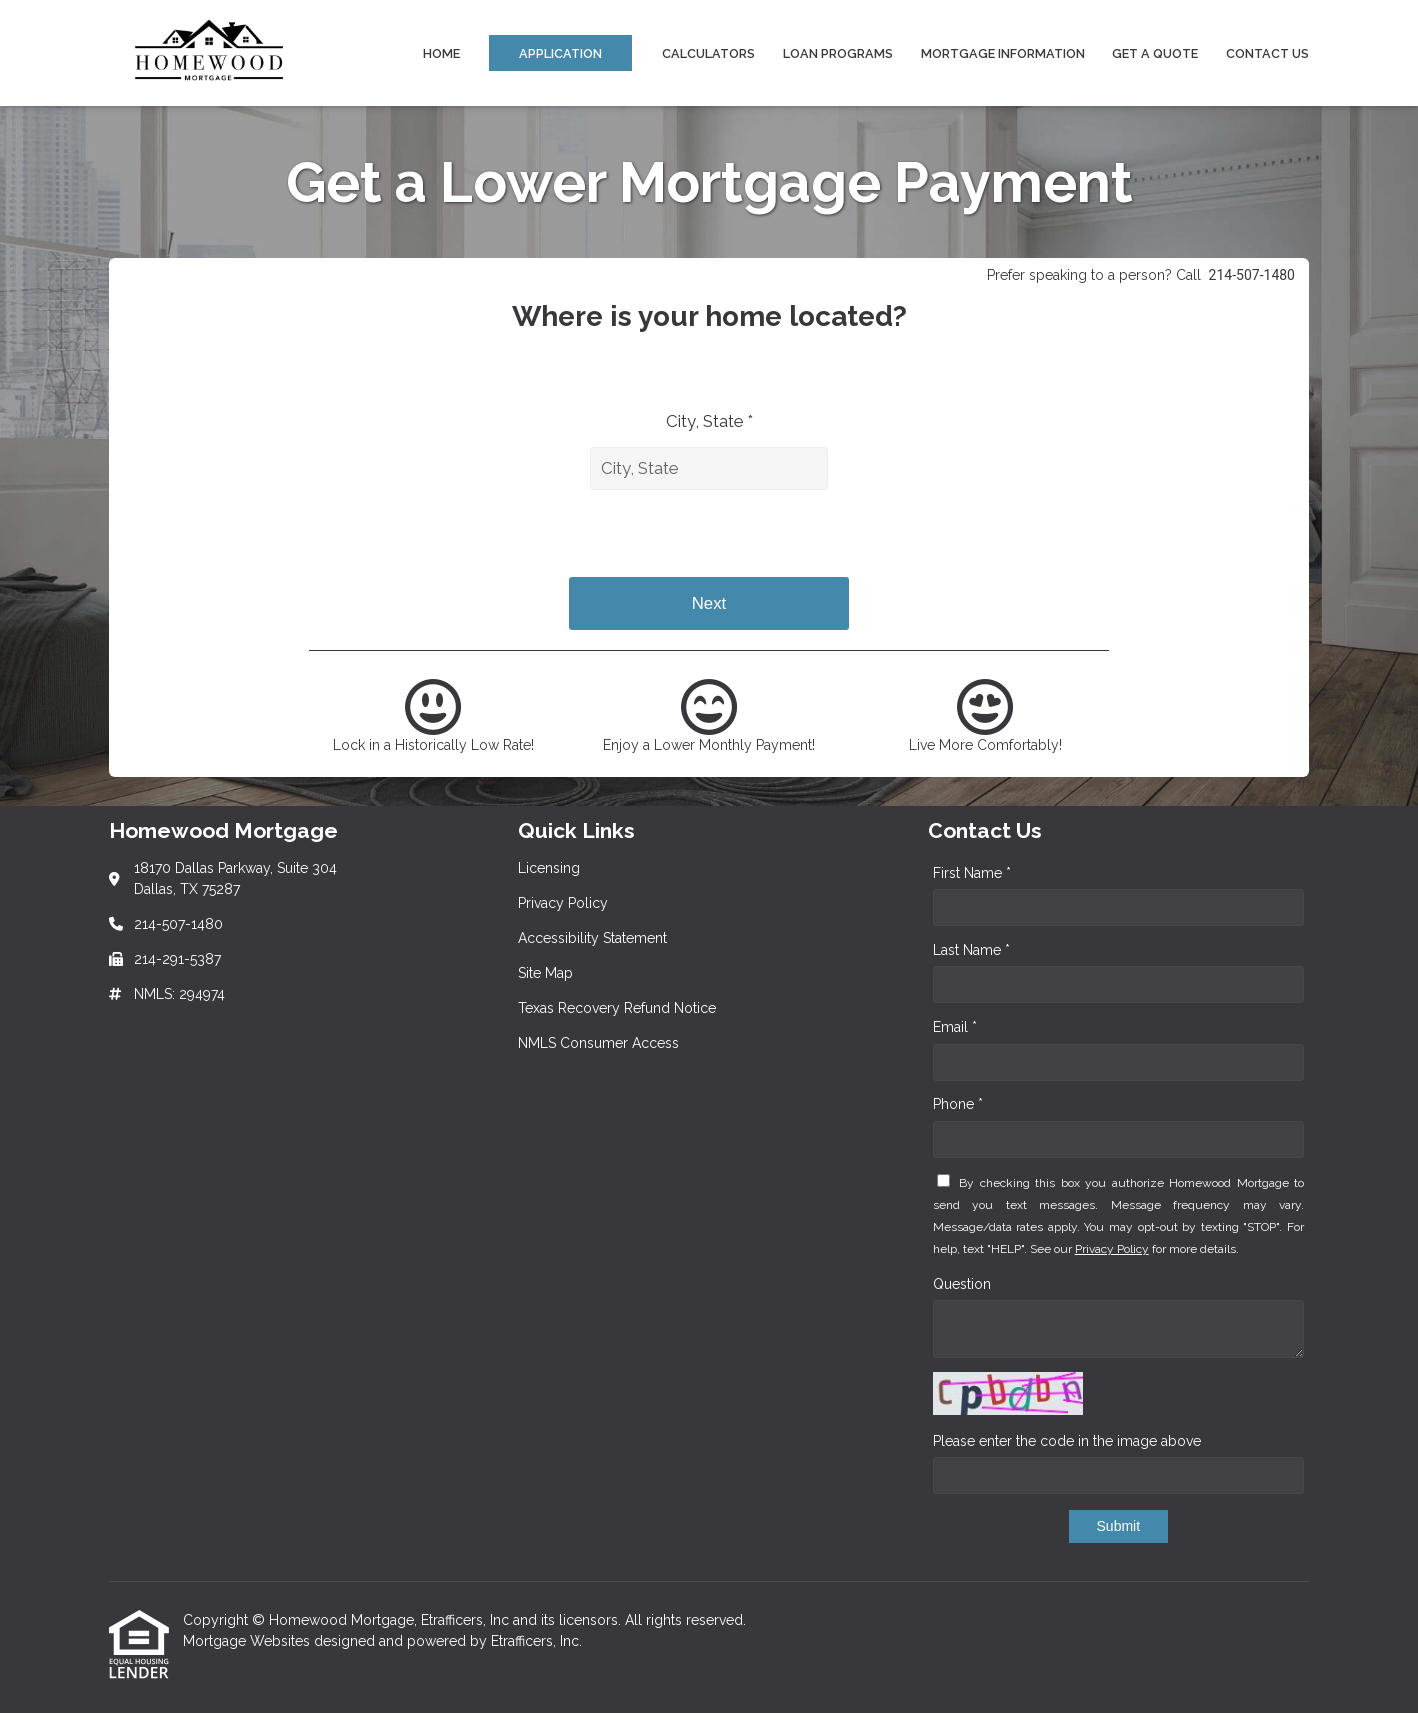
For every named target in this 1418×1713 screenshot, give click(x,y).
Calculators (708, 53)
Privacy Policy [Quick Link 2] (563, 903)
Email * (955, 1027)
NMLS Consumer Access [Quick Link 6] (598, 1043)
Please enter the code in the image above (1067, 1441)
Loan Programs (838, 53)
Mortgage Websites (248, 1641)
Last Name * (971, 950)
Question (962, 1284)
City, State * (709, 421)
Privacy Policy (1112, 1249)
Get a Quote (1155, 53)
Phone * (958, 1104)
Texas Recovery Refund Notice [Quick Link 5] (617, 1008)
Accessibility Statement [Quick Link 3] (592, 938)
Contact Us (1267, 53)
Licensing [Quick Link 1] (549, 868)
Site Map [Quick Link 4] (545, 973)
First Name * (972, 873)
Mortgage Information (1003, 53)
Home (441, 53)
